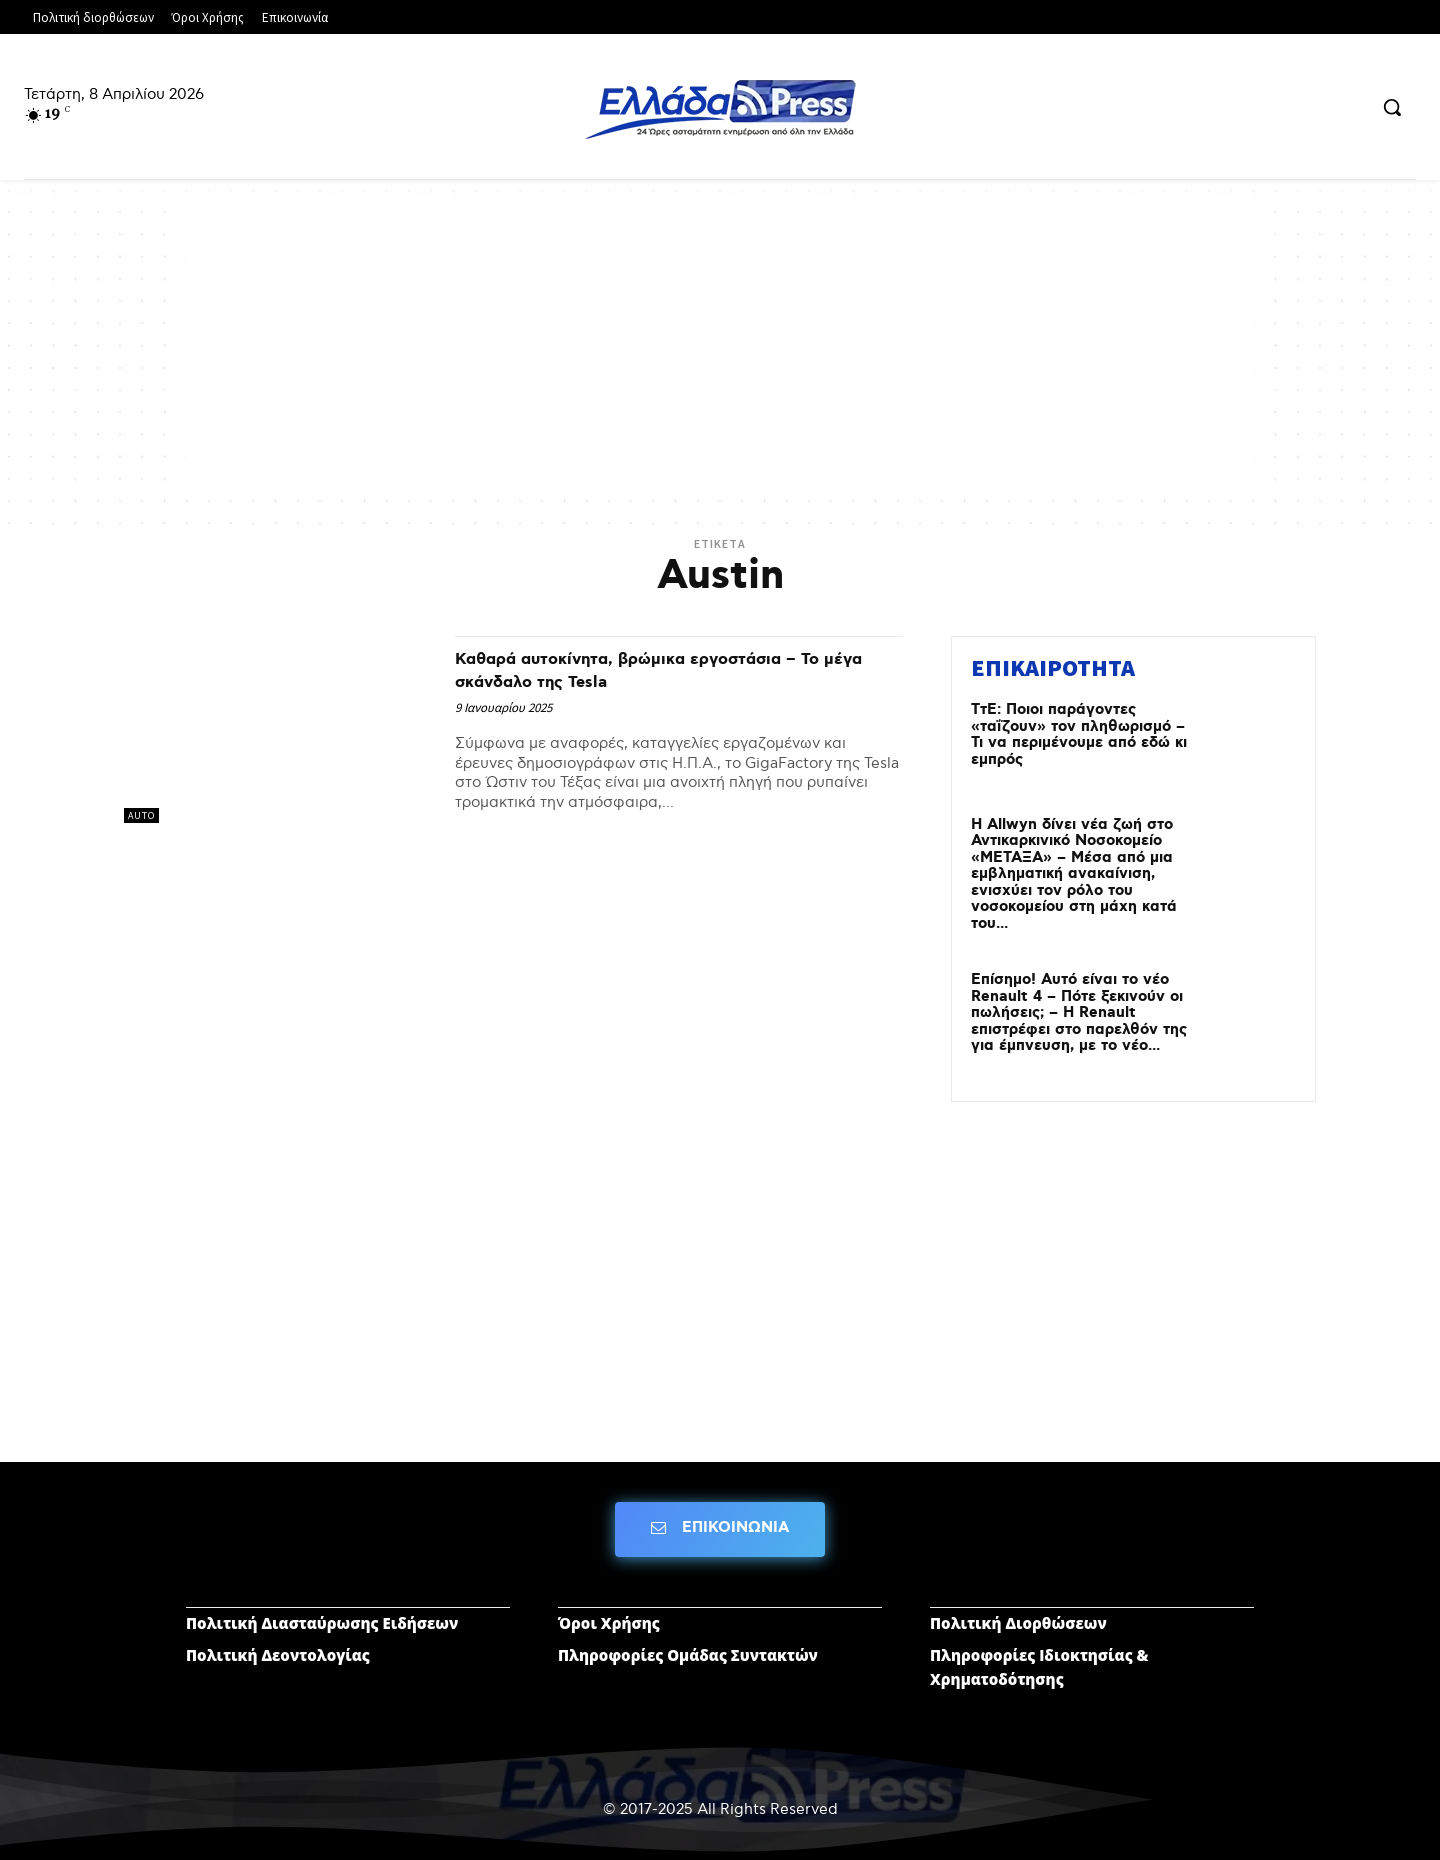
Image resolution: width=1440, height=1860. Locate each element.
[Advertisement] (720, 350)
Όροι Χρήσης (609, 1623)
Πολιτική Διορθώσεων (1018, 1623)
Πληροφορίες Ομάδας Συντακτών (688, 1655)
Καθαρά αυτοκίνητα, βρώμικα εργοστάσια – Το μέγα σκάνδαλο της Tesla (674, 669)
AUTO (141, 815)
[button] (1392, 107)
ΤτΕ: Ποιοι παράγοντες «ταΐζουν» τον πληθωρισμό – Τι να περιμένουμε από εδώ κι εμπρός (1079, 735)
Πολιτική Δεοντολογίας (278, 1655)
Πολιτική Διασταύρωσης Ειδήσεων (322, 1623)
